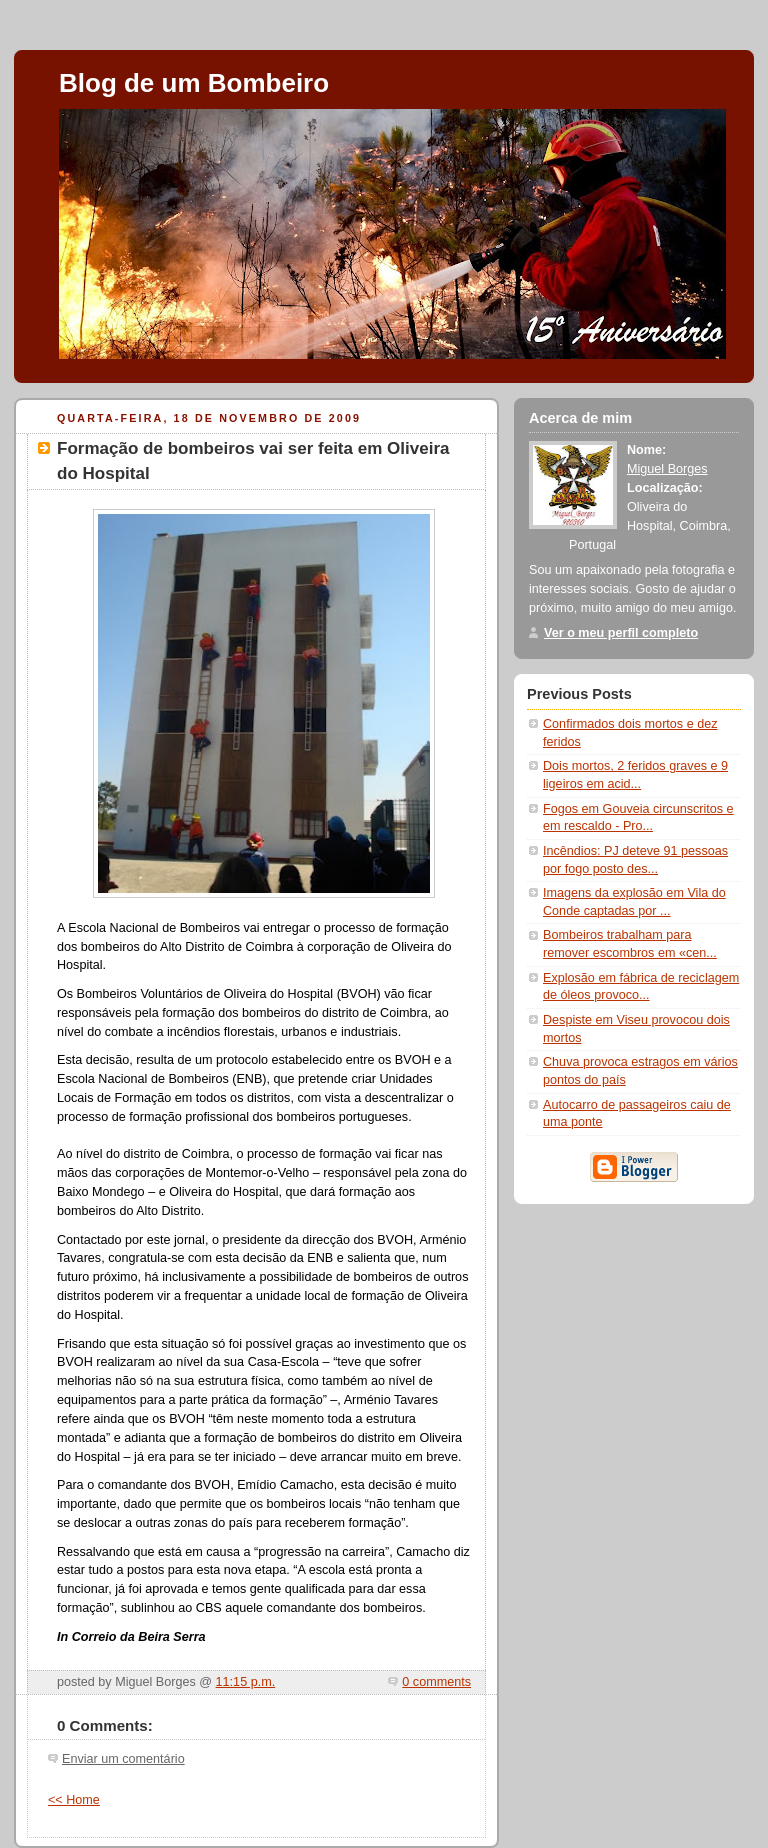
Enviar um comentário (123, 1759)
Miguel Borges (667, 469)
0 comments (436, 1682)
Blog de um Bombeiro (194, 83)
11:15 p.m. (246, 1682)
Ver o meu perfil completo (621, 633)
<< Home (74, 1800)
